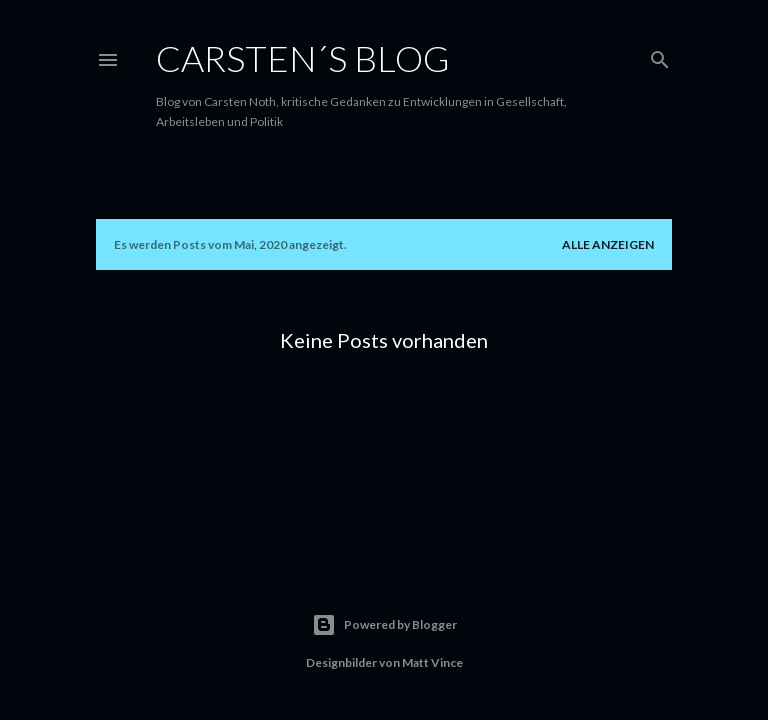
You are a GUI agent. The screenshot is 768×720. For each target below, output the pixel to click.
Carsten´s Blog (303, 58)
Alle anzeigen (608, 244)
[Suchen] (660, 55)
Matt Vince (432, 662)
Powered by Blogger (384, 625)
